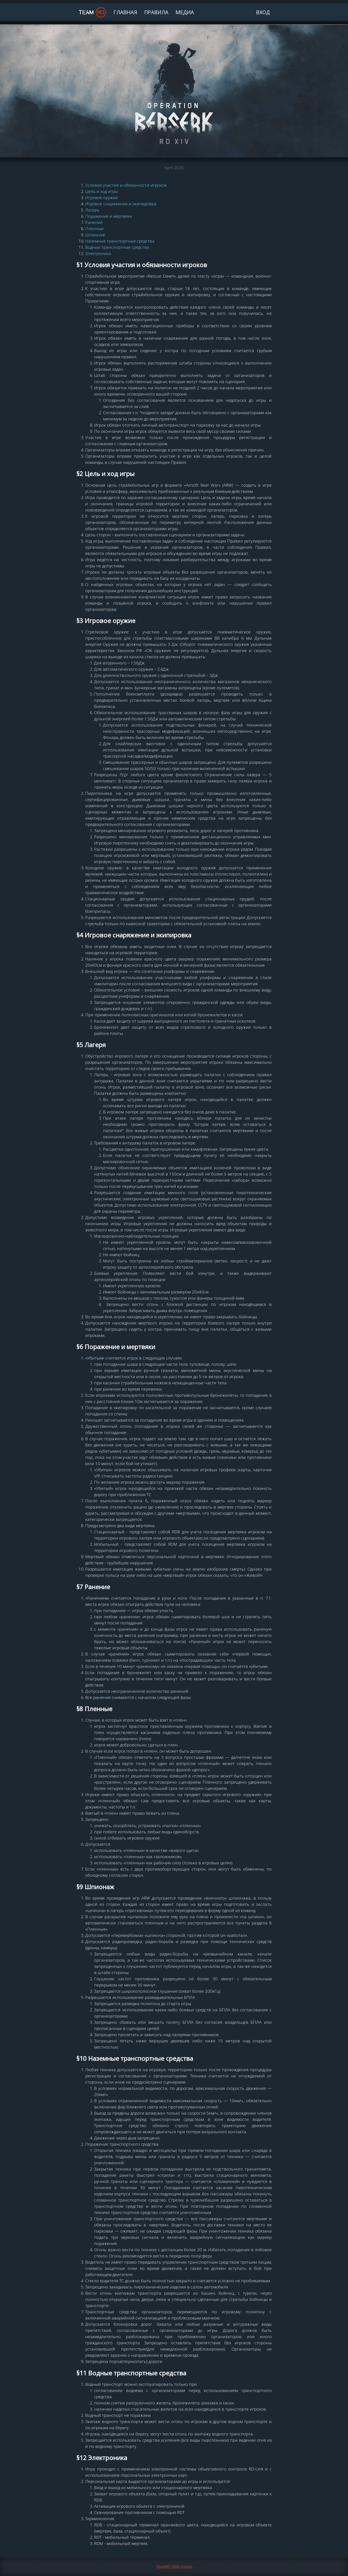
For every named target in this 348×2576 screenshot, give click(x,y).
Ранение (94, 222)
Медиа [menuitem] (185, 12)
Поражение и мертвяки (108, 216)
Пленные (94, 228)
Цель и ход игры (101, 191)
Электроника (98, 253)
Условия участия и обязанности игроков (126, 185)
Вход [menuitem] (263, 12)
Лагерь (92, 210)
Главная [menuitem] (125, 12)
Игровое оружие (101, 197)
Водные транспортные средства (117, 247)
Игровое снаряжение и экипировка (120, 203)
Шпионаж (95, 234)
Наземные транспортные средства (119, 241)
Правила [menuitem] (156, 12)
